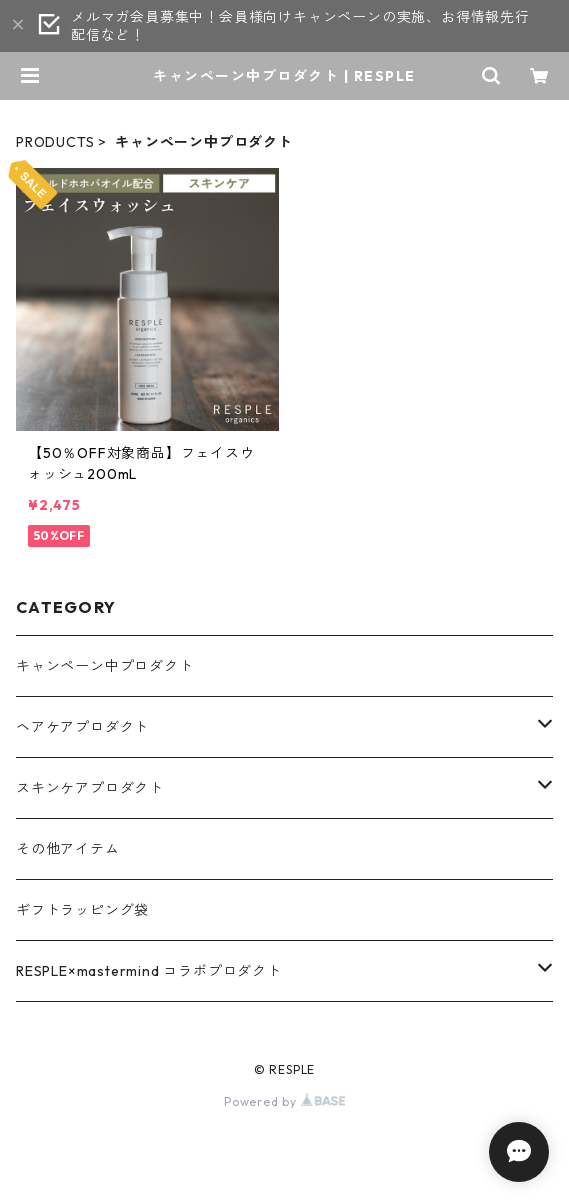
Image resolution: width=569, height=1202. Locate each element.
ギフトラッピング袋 (82, 910)
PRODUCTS (55, 142)
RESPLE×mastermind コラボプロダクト (149, 971)
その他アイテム (68, 849)
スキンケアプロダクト (90, 788)
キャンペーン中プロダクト (105, 666)
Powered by (284, 1101)
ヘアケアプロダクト (82, 727)
